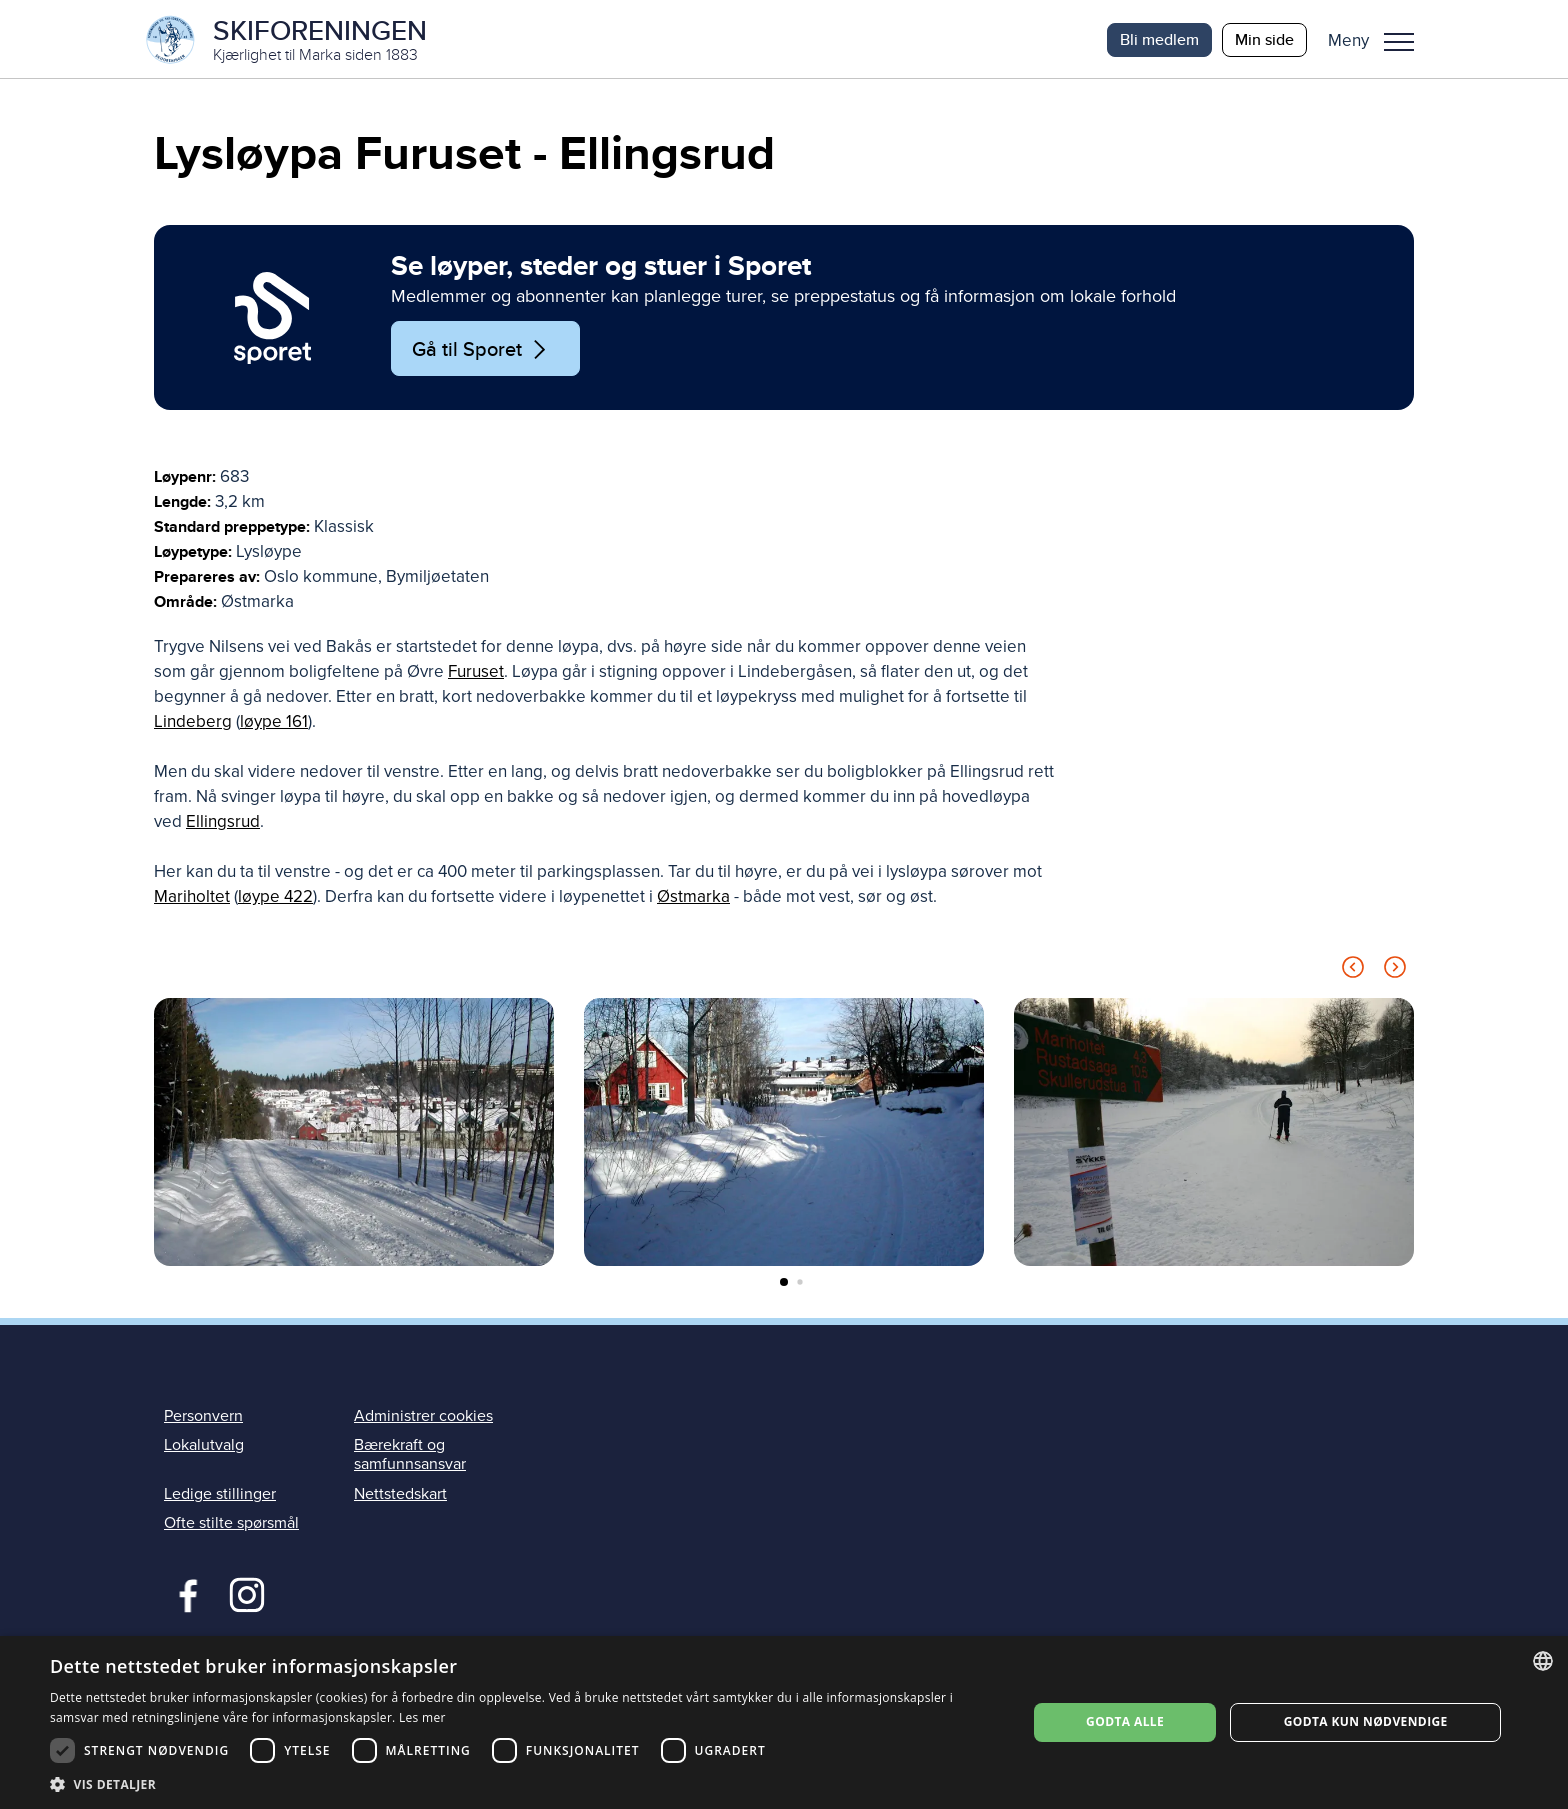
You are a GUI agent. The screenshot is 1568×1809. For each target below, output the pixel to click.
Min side (1264, 39)
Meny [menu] (1399, 42)
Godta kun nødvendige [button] (1366, 1721)
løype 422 (275, 898)
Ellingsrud (223, 823)
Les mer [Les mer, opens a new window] (422, 1717)
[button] (1378, 40)
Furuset (476, 673)
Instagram (246, 1594)
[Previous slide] (1353, 972)
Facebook (183, 1594)
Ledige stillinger (220, 1495)
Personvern (203, 1418)
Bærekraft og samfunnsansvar (410, 1456)
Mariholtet (192, 898)
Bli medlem (1159, 39)
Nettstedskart (400, 1495)
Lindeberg (193, 723)
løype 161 (274, 723)
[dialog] (784, 1722)
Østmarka (693, 898)
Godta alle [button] (1125, 1721)
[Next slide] (1395, 972)
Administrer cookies (423, 1418)
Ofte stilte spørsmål (231, 1524)
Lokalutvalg (204, 1447)
